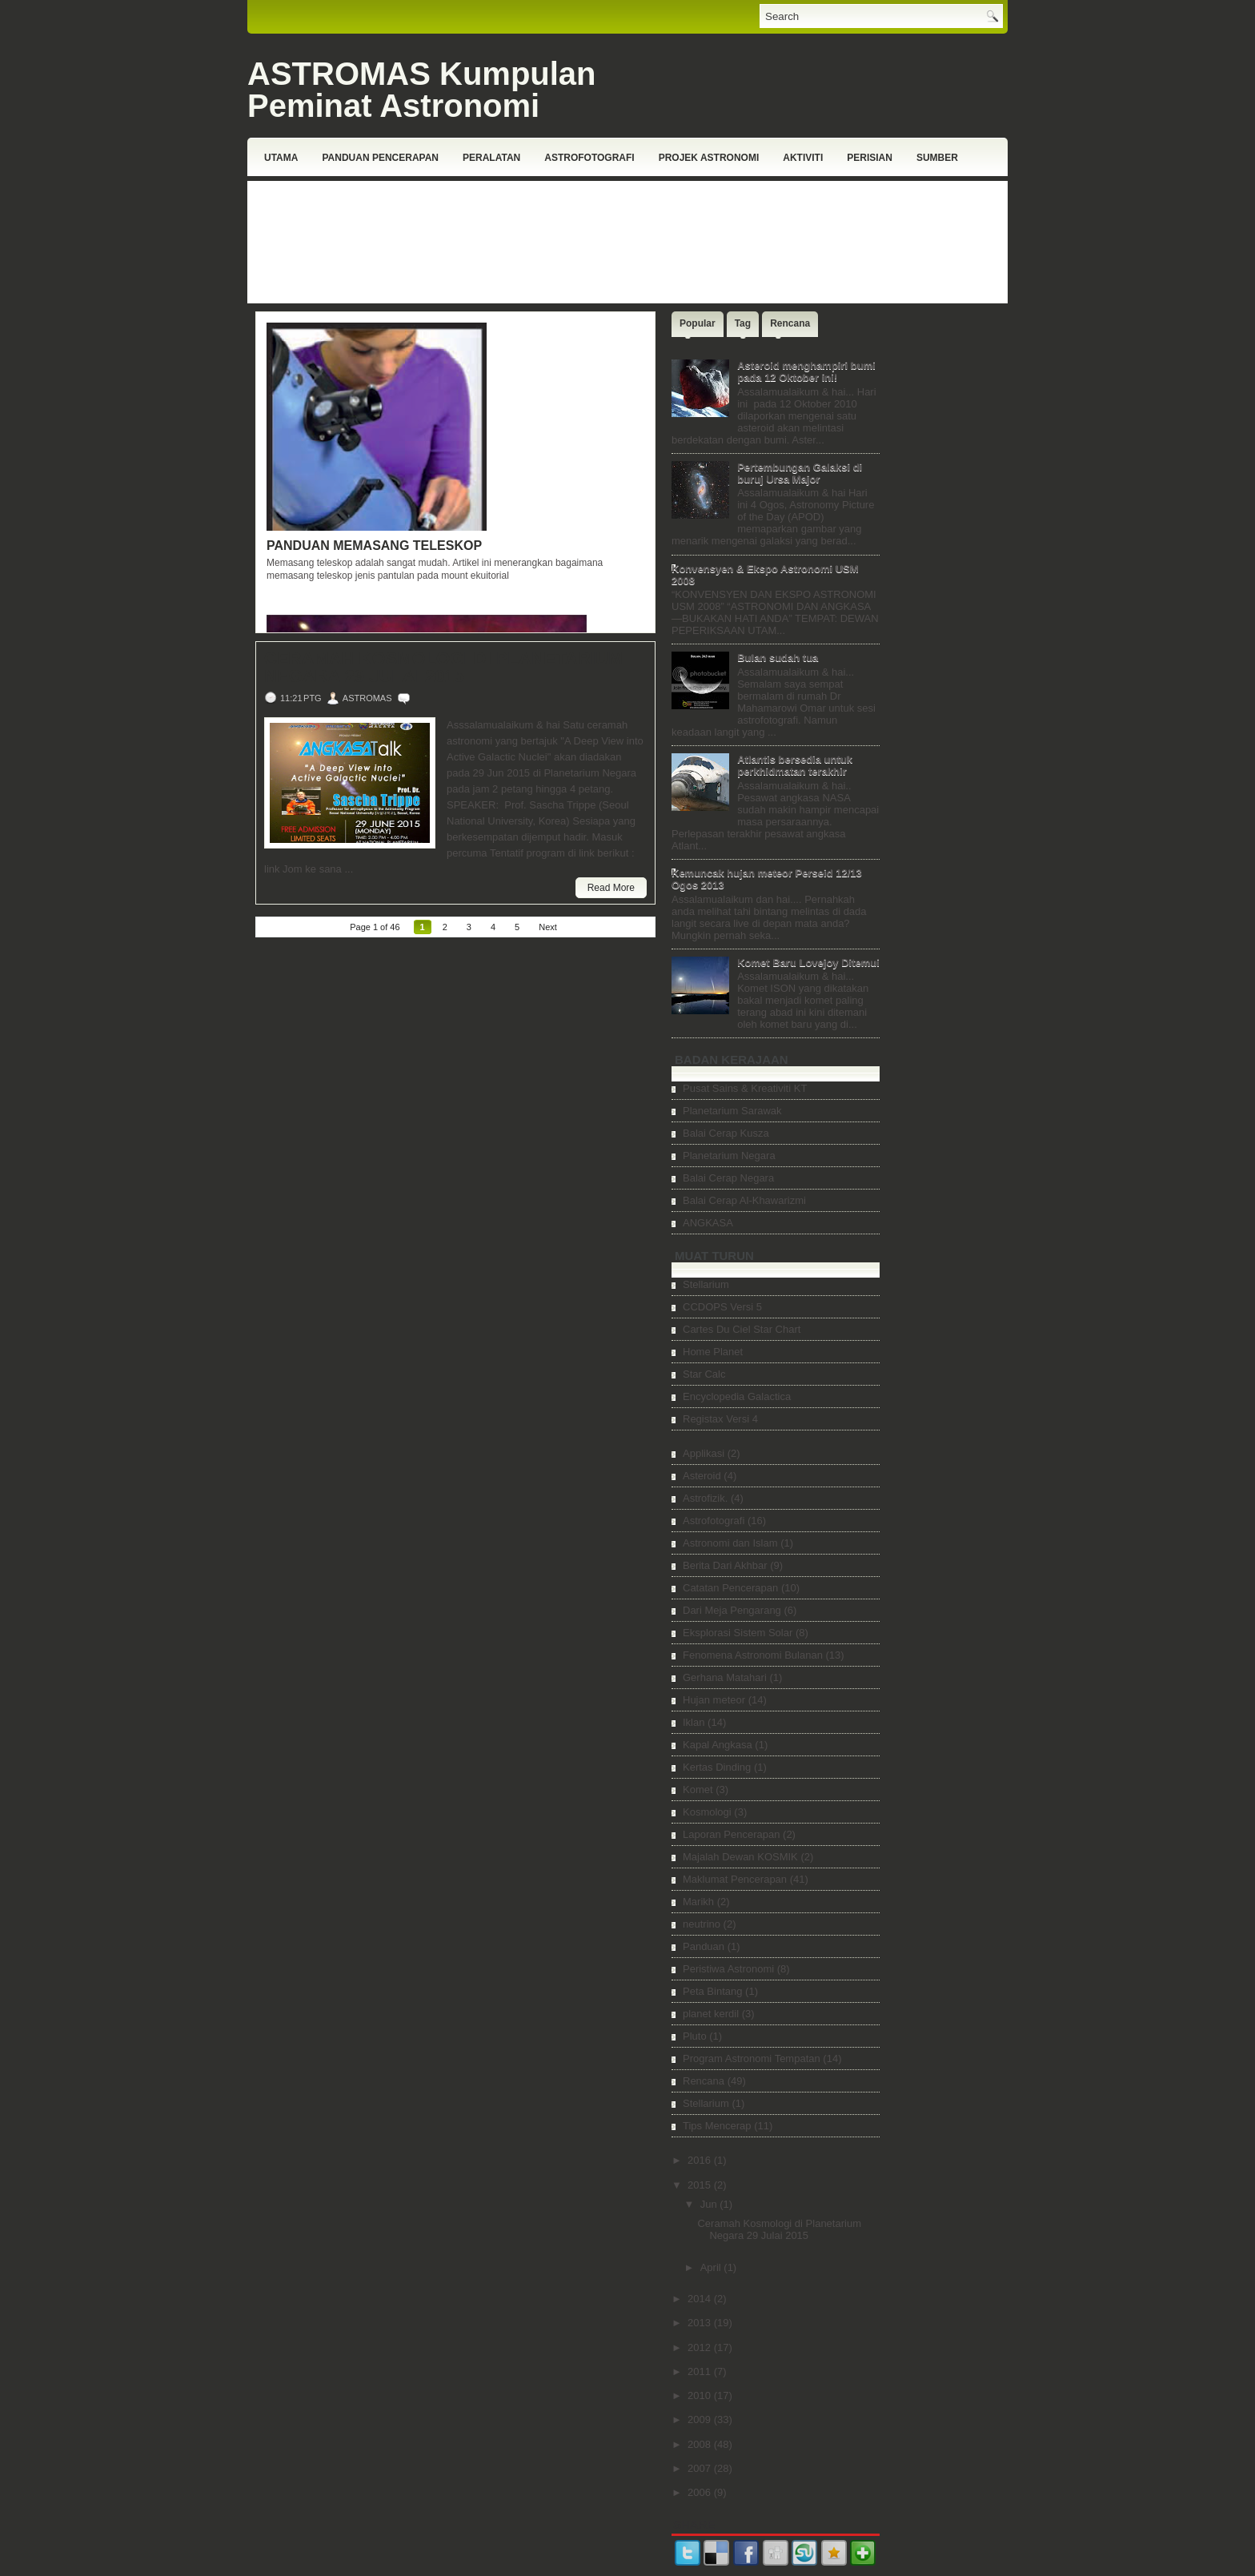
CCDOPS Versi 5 (722, 1307)
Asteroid (702, 1476)
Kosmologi (707, 1812)
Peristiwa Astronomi (728, 1969)
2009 (701, 2419)
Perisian (869, 157)
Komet (698, 1790)
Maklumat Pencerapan (735, 1879)
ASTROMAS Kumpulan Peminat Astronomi (421, 89)
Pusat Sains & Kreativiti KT (745, 1088)
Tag (743, 323)
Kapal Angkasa (717, 1745)
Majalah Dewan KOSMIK (740, 1857)
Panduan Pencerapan (380, 157)
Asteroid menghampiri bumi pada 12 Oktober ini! (806, 371)
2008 (701, 2444)
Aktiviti (803, 157)
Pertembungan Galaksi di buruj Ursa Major (799, 473)
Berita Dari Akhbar (725, 1565)
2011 (701, 2371)
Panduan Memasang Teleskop (374, 545)
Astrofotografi (589, 157)
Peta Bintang (712, 1991)
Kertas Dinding (717, 1767)
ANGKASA (708, 1223)
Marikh (698, 1902)
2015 (701, 2185)
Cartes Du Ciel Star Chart (741, 1329)
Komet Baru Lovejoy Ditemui (808, 963)
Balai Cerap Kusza (726, 1133)
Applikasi (703, 1453)
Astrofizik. (705, 1498)
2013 (701, 2323)
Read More (611, 887)
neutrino (701, 1924)
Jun (710, 2204)
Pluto (695, 2036)
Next (548, 927)
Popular (698, 323)
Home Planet (713, 1352)
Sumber (937, 157)
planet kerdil (711, 2014)
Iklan (693, 1722)
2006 (701, 2492)
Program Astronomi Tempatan (751, 2058)
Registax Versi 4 (720, 1419)
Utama (281, 157)
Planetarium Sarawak (732, 1111)
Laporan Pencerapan (731, 1834)
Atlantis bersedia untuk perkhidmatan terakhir (794, 765)
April (712, 2267)
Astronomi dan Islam (730, 1543)
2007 (701, 2468)
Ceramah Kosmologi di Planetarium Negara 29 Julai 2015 (443, 667)
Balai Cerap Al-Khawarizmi (744, 1200)
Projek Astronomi (709, 157)
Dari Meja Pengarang (732, 1610)
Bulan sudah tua (777, 658)
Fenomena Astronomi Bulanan (753, 1655)
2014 (701, 2299)
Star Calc (704, 1374)
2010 (701, 2395)
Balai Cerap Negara (728, 1178)
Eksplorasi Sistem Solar (737, 1633)
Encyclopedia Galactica (737, 1396)
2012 (701, 2347)
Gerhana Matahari (725, 1677)
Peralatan (491, 157)
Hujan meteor (714, 1700)
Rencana (790, 323)
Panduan (703, 1946)
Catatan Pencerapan (730, 1588)
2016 (701, 2160)
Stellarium (706, 1284)
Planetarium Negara (729, 1156)
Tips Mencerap (717, 2126)
